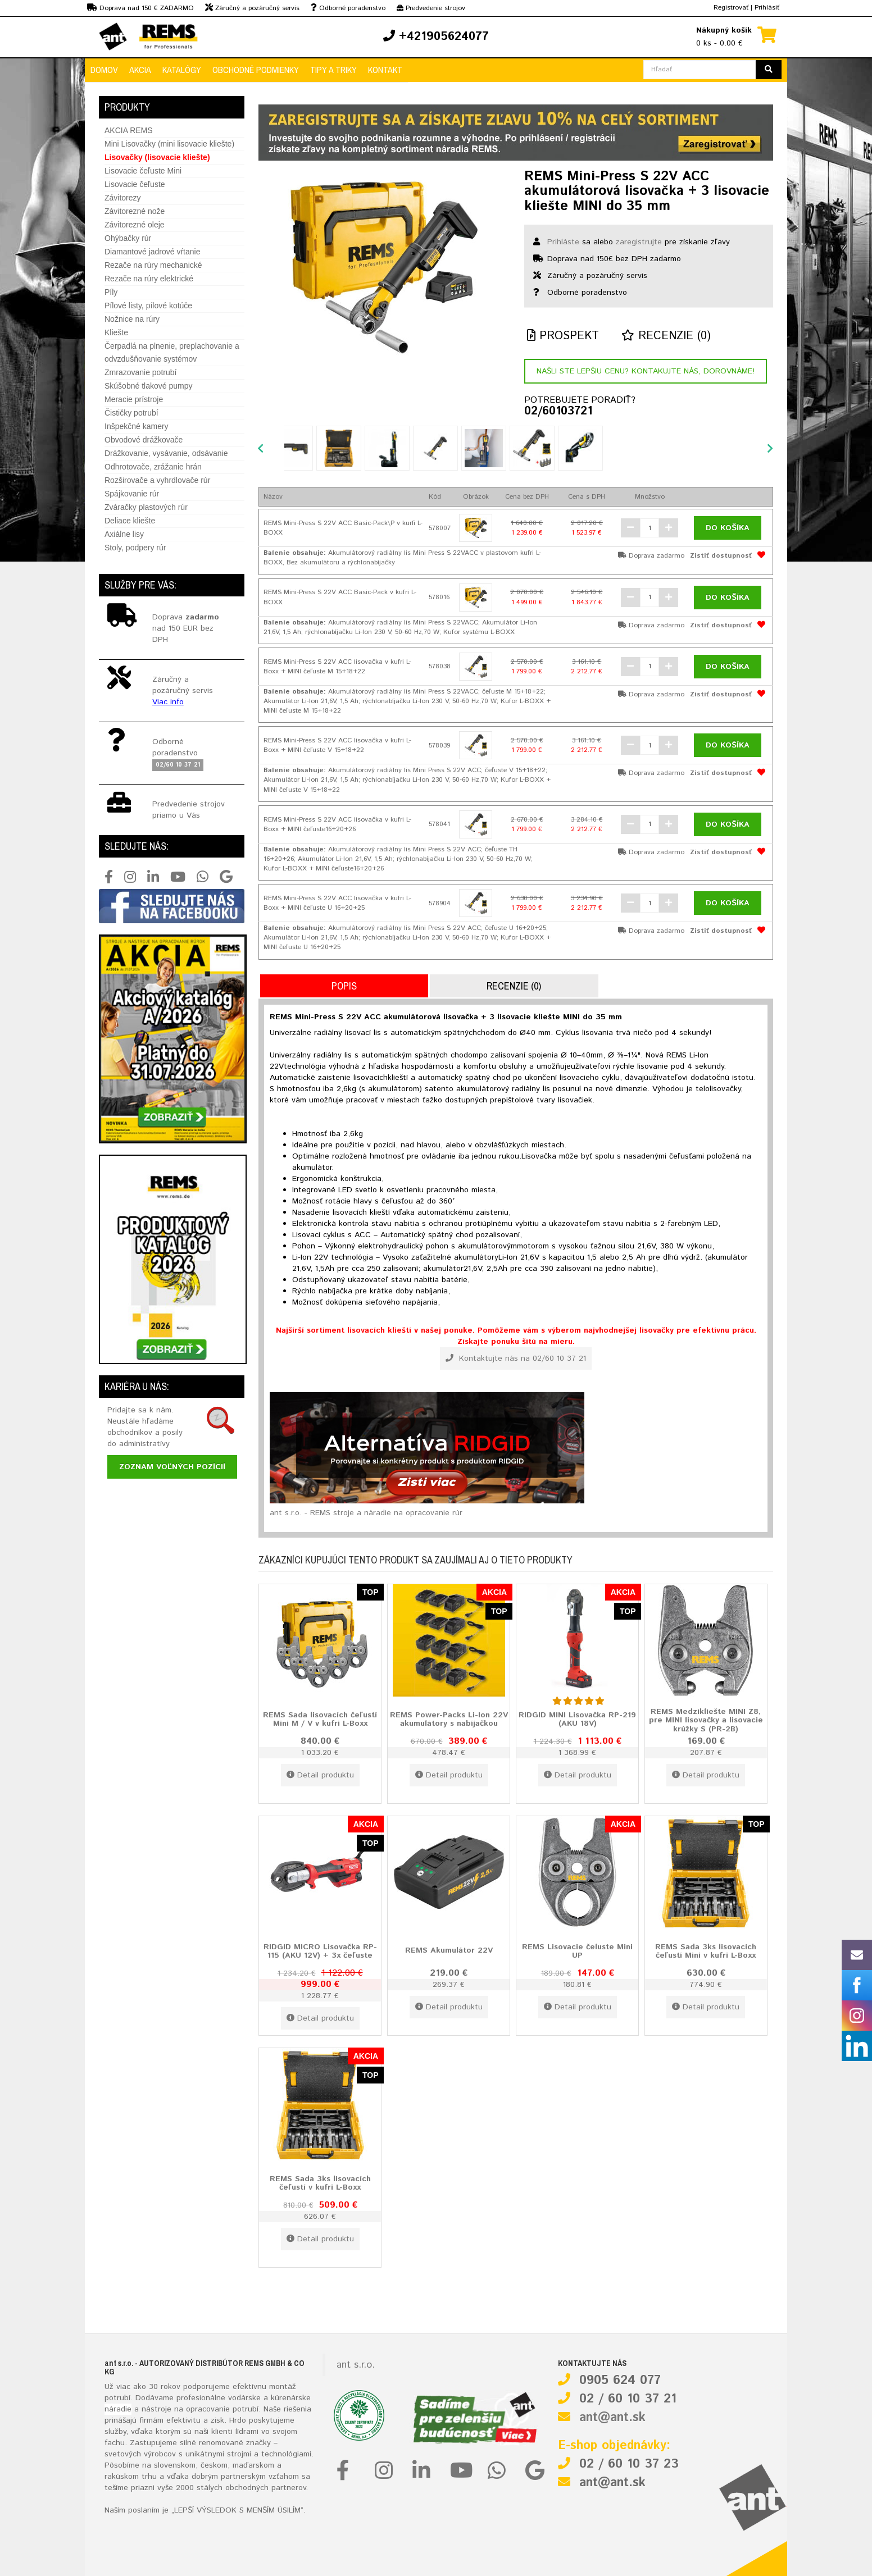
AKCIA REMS (129, 130)
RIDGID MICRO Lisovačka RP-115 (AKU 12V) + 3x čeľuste (320, 1951)
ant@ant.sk (612, 2418)
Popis (344, 986)
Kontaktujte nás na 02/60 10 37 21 (516, 1358)
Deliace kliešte (130, 520)
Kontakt (385, 69)
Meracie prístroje (134, 399)
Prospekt (563, 336)
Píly (111, 292)
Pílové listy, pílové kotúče (148, 305)
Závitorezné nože (135, 211)
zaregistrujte (639, 242)
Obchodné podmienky (255, 69)
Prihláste (563, 242)
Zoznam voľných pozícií (172, 1466)
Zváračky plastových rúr (146, 507)
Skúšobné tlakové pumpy (148, 385)
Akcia (140, 69)
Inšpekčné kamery (137, 426)
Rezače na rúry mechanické (153, 265)
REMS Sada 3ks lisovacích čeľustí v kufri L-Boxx (320, 2183)
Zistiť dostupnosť (721, 555)
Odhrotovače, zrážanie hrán (153, 466)
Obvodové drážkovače (144, 439)
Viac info (168, 702)
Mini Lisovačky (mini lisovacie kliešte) (169, 143)
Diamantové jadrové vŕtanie (152, 251)
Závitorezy (123, 197)
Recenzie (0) (666, 336)
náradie (118, 2409)
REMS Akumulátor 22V (449, 1950)
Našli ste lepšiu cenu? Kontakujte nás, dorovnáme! (646, 371)
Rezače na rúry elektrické (149, 278)
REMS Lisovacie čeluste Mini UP (577, 1951)
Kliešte (116, 332)
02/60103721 (558, 411)
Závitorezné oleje (135, 224)
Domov (104, 69)
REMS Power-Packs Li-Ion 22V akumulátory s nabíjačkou (449, 1719)
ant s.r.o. (356, 2365)
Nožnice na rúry (132, 318)
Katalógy (181, 69)
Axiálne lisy (124, 534)
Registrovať (731, 7)
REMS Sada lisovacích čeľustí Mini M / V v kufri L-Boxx (320, 1719)
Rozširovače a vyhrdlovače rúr (157, 480)
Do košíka (728, 528)
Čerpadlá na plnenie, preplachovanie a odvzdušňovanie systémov (172, 352)
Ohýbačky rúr (128, 238)
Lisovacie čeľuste (135, 184)
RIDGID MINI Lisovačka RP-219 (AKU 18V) (577, 1719)
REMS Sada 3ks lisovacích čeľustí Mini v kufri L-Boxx (705, 1951)
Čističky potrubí (131, 412)
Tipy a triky (333, 69)
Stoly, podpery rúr (135, 547)
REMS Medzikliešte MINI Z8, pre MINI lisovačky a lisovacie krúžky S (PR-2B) (706, 1720)
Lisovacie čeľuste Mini (143, 170)
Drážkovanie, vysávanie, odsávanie (166, 453)
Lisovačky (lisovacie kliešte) (157, 157)
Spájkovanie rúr (132, 493)
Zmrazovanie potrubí (140, 372)
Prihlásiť (767, 7)
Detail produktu (320, 1775)
